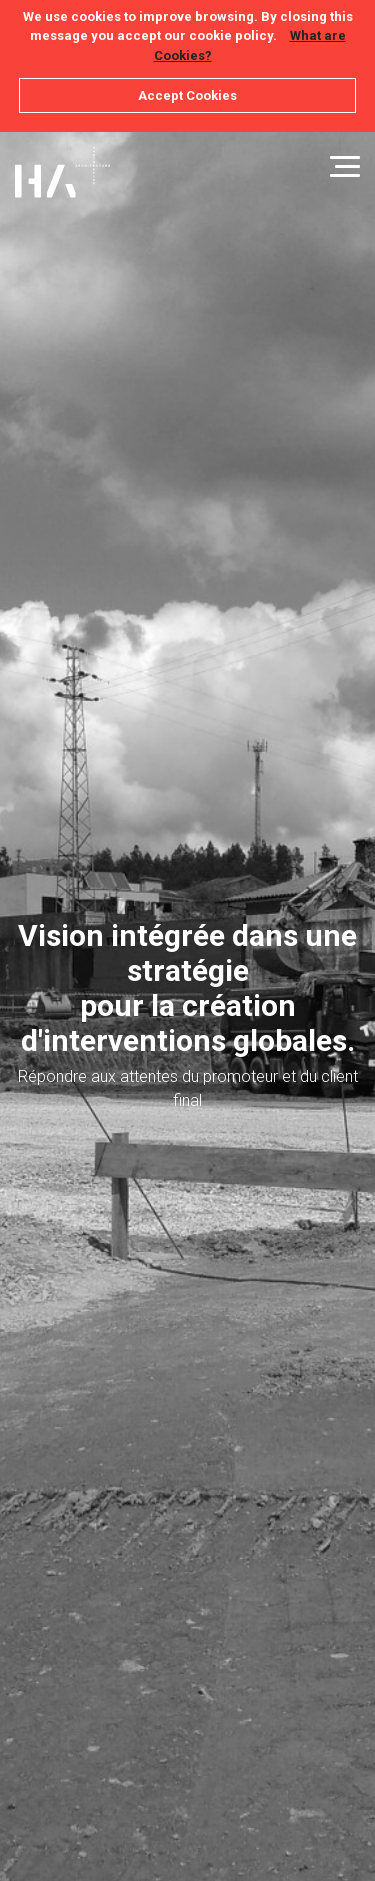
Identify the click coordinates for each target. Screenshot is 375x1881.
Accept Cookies (187, 95)
